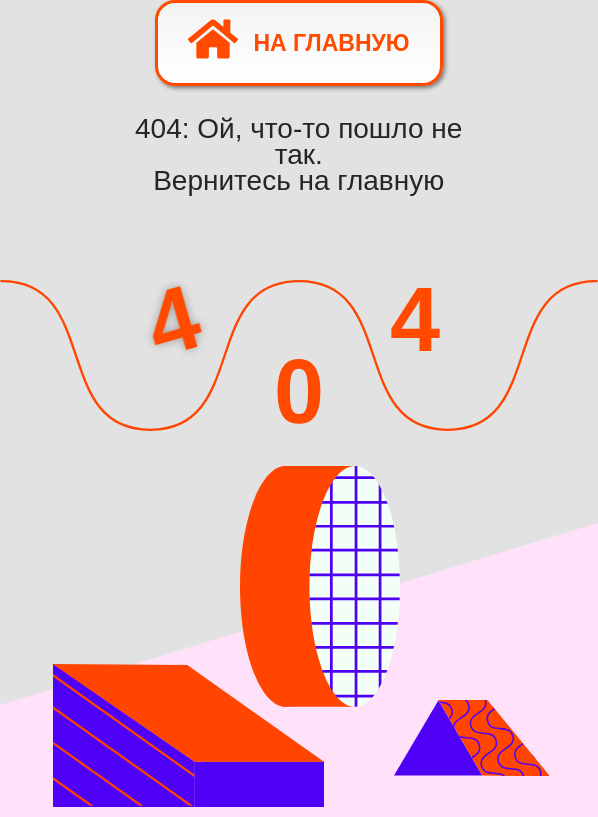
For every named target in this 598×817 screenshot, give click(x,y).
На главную (298, 39)
